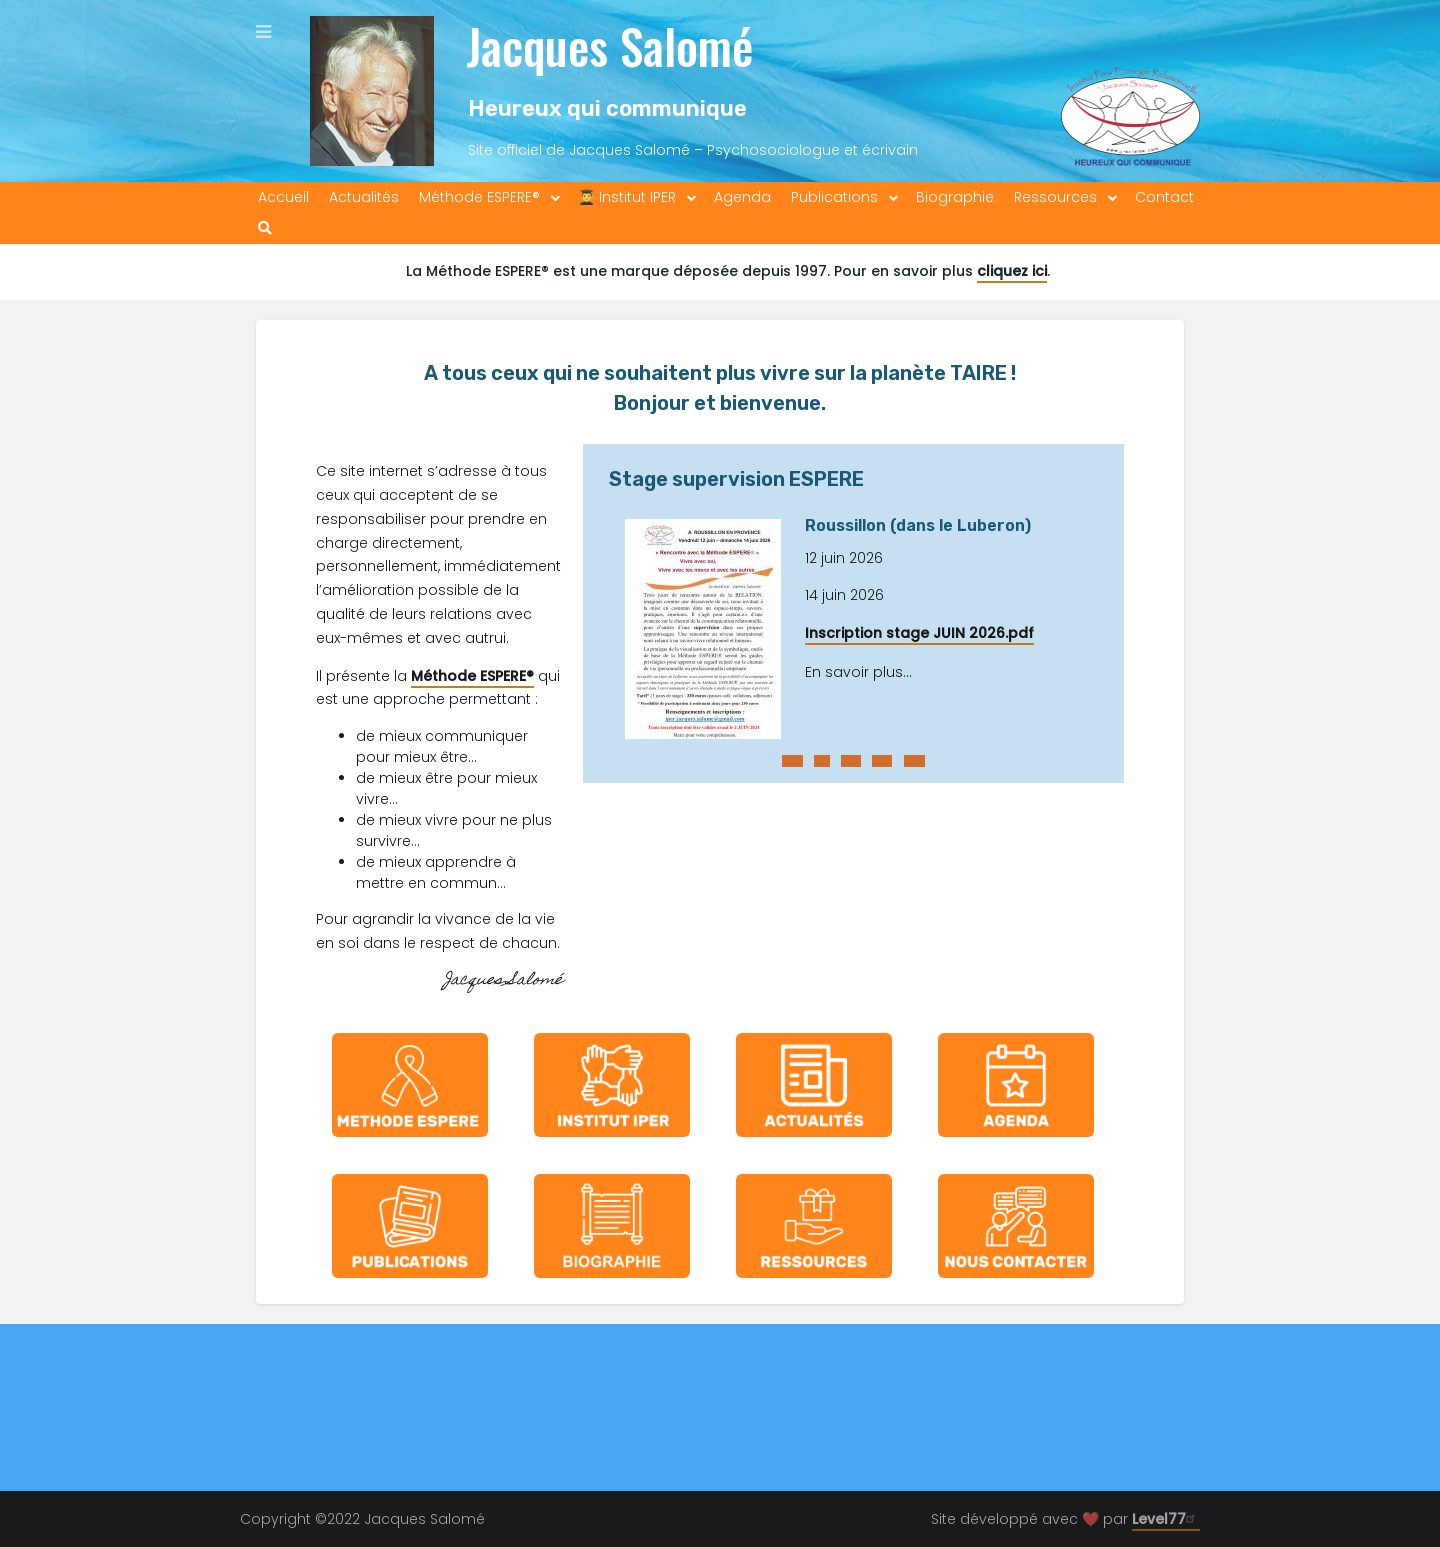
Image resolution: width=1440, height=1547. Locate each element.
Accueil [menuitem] (283, 197)
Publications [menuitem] (834, 197)
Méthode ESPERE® (472, 676)
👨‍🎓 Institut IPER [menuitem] (627, 197)
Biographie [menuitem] (955, 197)
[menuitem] (265, 228)
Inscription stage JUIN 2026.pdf (919, 633)
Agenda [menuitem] (742, 197)
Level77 (1166, 1519)
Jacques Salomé (609, 45)
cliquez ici (1012, 271)
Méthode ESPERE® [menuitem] (479, 197)
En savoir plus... (858, 672)
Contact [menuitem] (1164, 197)
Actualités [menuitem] (364, 197)
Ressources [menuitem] (1055, 197)
